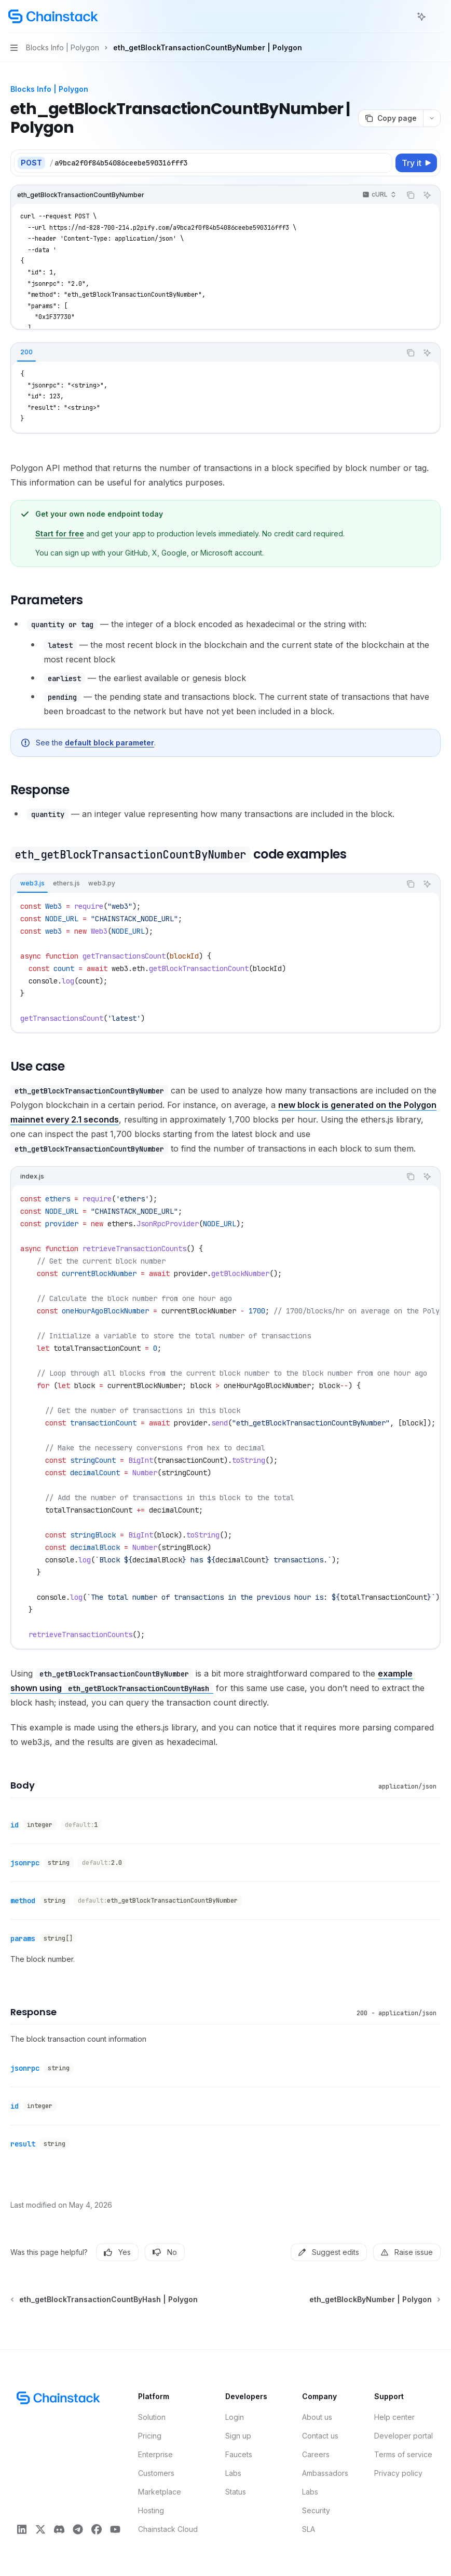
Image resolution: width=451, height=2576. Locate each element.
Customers (156, 2473)
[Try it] (416, 163)
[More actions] (437, 16)
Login (234, 2417)
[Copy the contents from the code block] (410, 195)
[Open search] (402, 16)
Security (316, 2510)
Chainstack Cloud (168, 2529)
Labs (233, 2473)
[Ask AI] (427, 195)
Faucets (238, 2454)
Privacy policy (398, 2473)
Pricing (149, 2435)
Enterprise (155, 2454)
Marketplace (159, 2491)
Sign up (238, 2435)
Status (235, 2491)
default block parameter (109, 742)
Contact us (320, 2435)
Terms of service (403, 2454)
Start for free (59, 533)
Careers (316, 2454)
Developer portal (403, 2435)
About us (317, 2417)
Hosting (151, 2510)
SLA (308, 2529)
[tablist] (206, 353)
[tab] (26, 352)
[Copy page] (390, 118)
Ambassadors (325, 2473)
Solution (152, 2417)
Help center (394, 2417)
